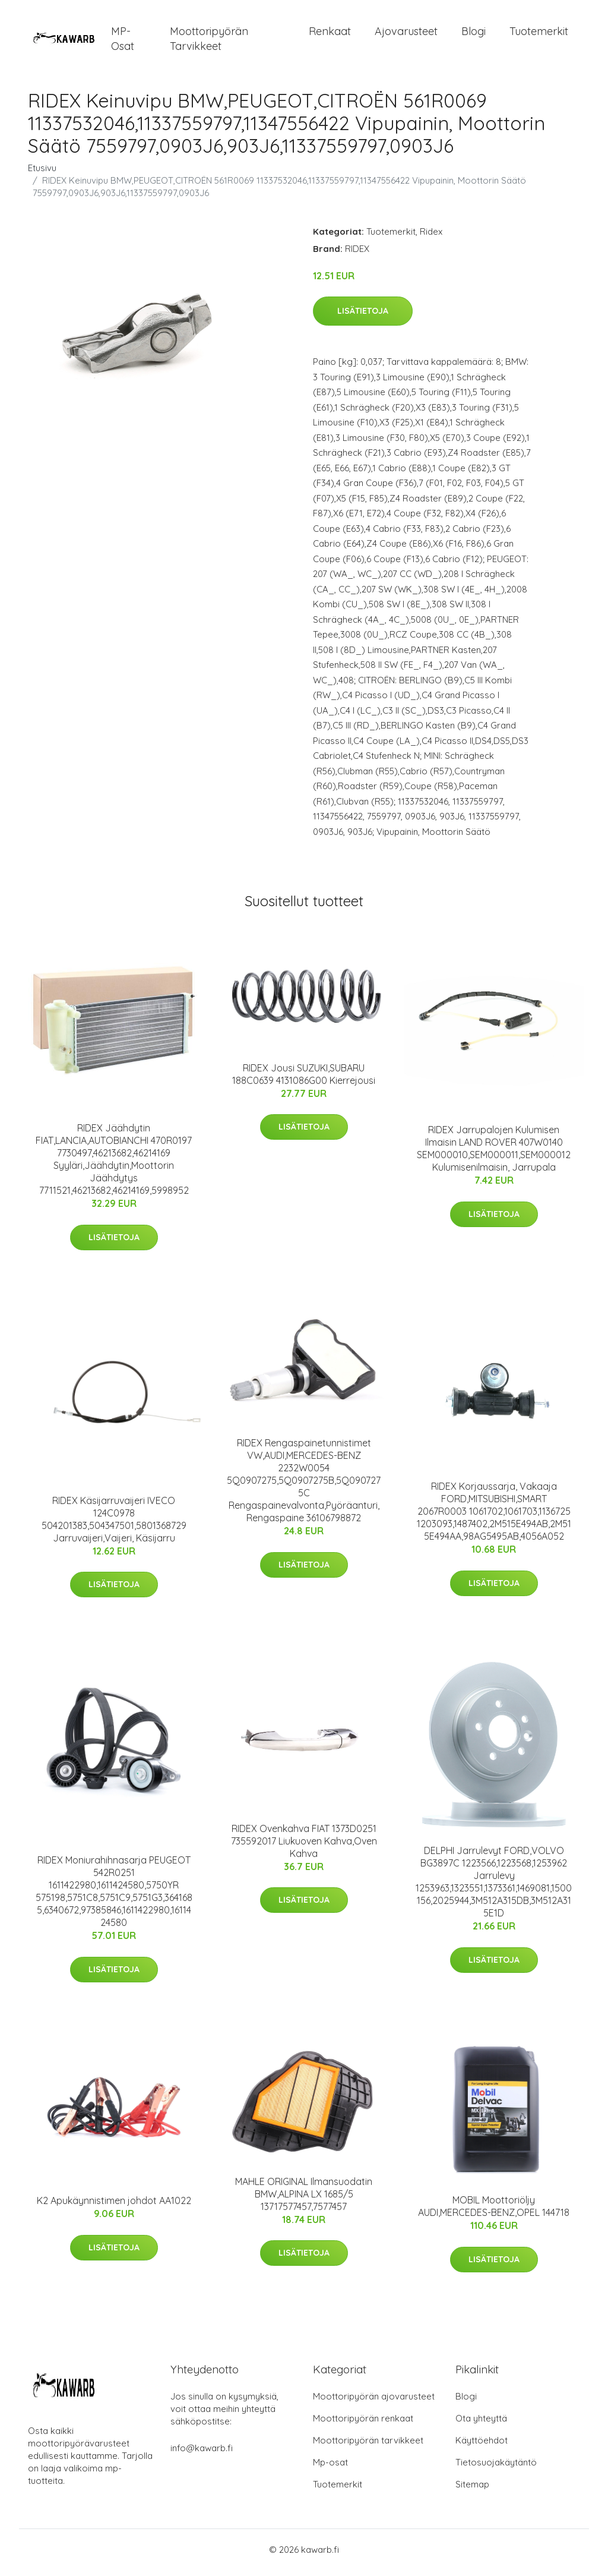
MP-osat (122, 41)
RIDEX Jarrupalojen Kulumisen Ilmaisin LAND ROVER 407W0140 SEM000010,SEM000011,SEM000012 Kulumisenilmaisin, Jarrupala (494, 1155)
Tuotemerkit (538, 34)
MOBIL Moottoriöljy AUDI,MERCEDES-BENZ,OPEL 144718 (493, 2212)
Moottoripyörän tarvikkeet (209, 41)
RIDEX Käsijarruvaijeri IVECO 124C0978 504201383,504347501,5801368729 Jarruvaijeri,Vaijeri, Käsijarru (114, 1525)
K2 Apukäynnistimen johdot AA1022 (114, 2207)
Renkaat (330, 34)
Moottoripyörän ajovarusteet (374, 2402)
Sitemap (472, 2490)
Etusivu (42, 173)
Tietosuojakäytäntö (496, 2468)
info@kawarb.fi (201, 2454)
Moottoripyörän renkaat (363, 2424)
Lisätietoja (362, 317)
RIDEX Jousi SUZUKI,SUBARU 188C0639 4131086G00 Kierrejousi (303, 1080)
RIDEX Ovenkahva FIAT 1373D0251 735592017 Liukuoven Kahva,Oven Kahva (304, 1846)
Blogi (473, 34)
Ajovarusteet (406, 34)
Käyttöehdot (481, 2446)
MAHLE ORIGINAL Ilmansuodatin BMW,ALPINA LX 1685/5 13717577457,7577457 (303, 2199)
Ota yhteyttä (481, 2424)
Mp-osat (330, 2468)
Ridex (431, 237)
